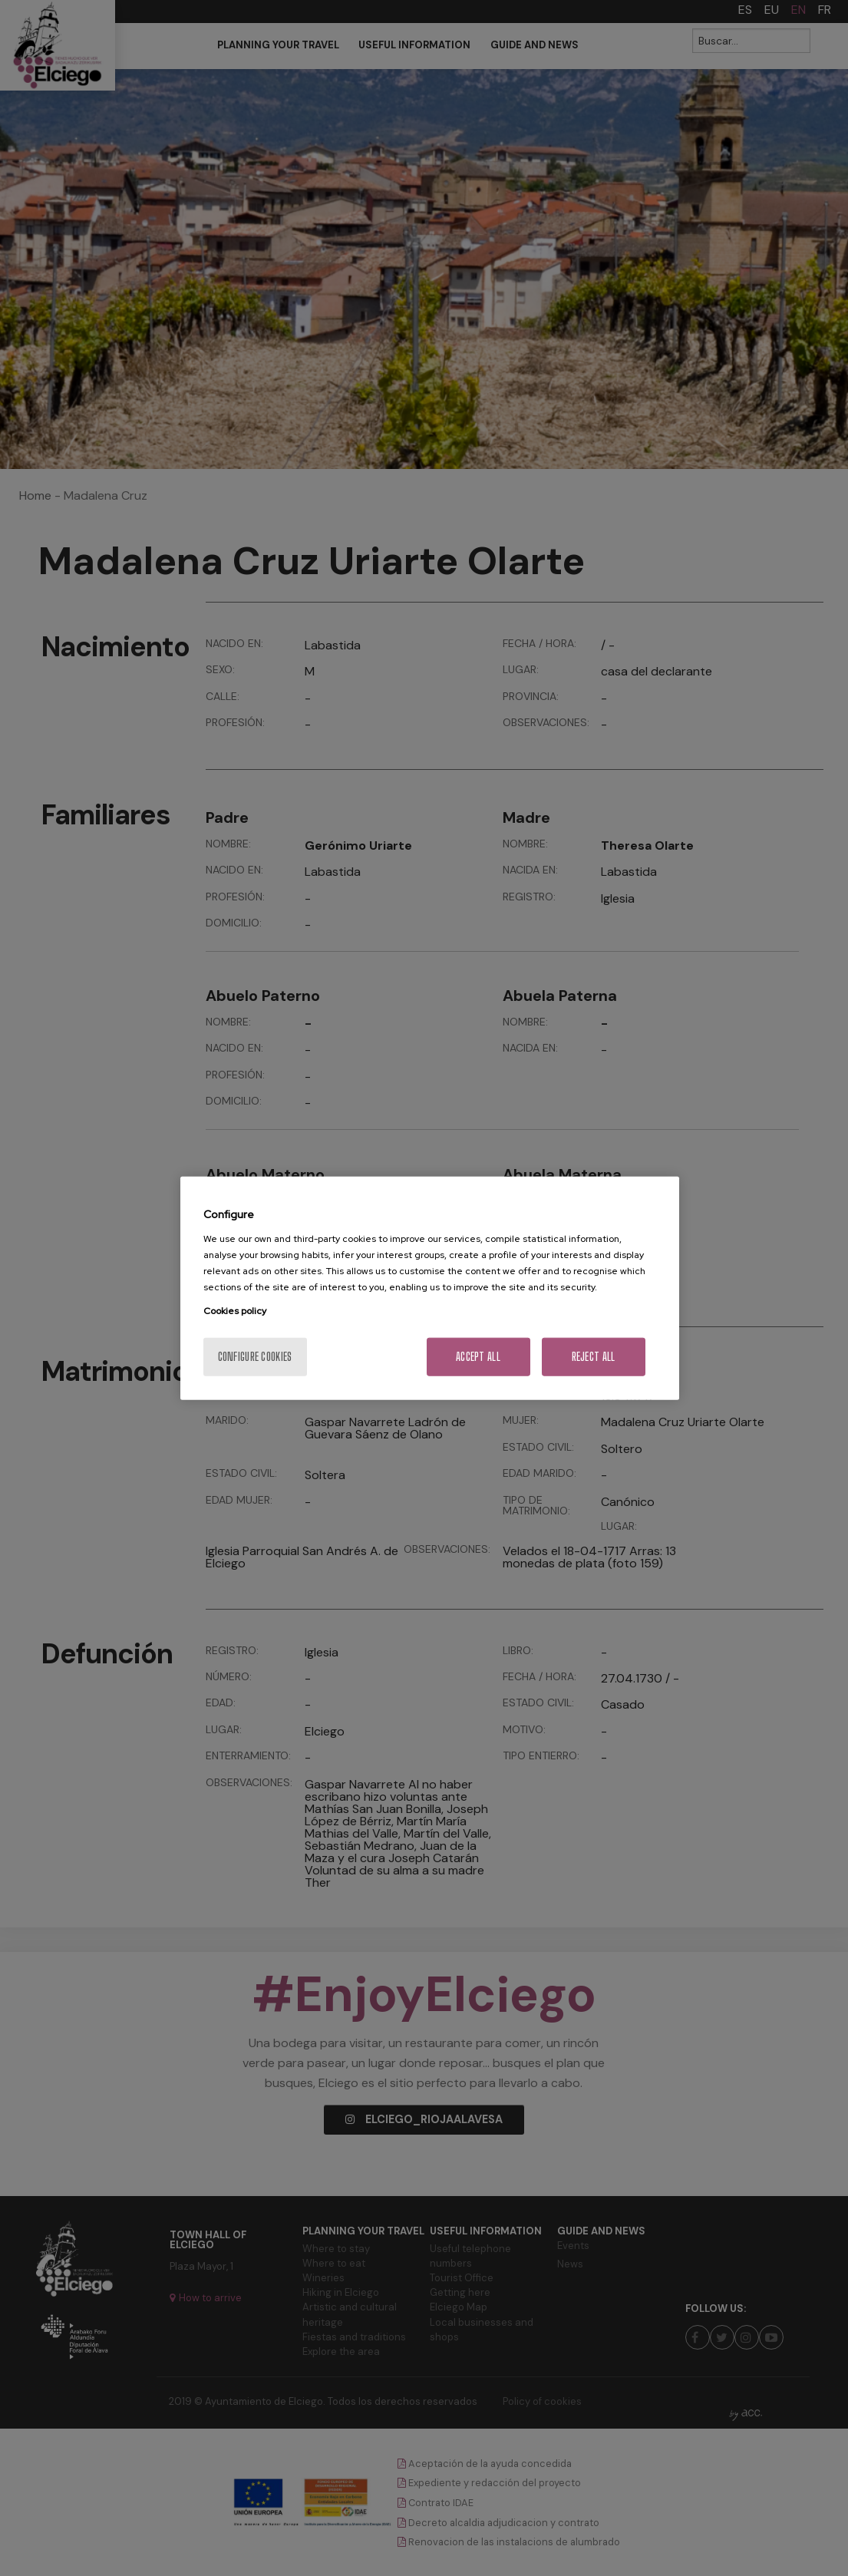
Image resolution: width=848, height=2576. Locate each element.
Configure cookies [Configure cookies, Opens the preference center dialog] (255, 1355)
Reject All (593, 1355)
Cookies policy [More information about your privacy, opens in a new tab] (234, 1310)
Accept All (478, 1355)
